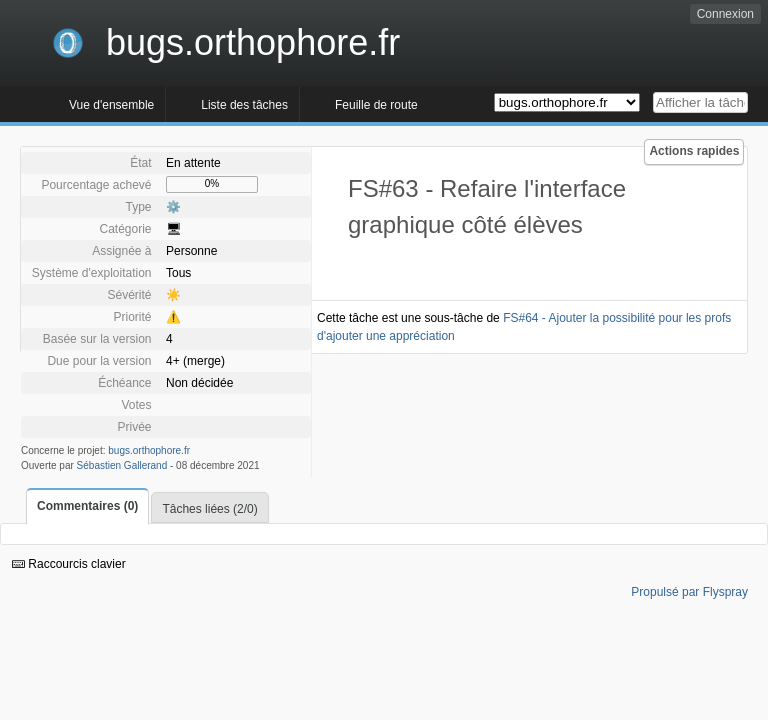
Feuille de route (376, 105)
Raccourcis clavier (69, 564)
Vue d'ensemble (111, 105)
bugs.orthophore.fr (149, 450)
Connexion (725, 14)
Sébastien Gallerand (122, 465)
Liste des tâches (244, 105)
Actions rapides (694, 151)
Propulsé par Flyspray (689, 592)
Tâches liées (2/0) (209, 509)
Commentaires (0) (87, 506)
